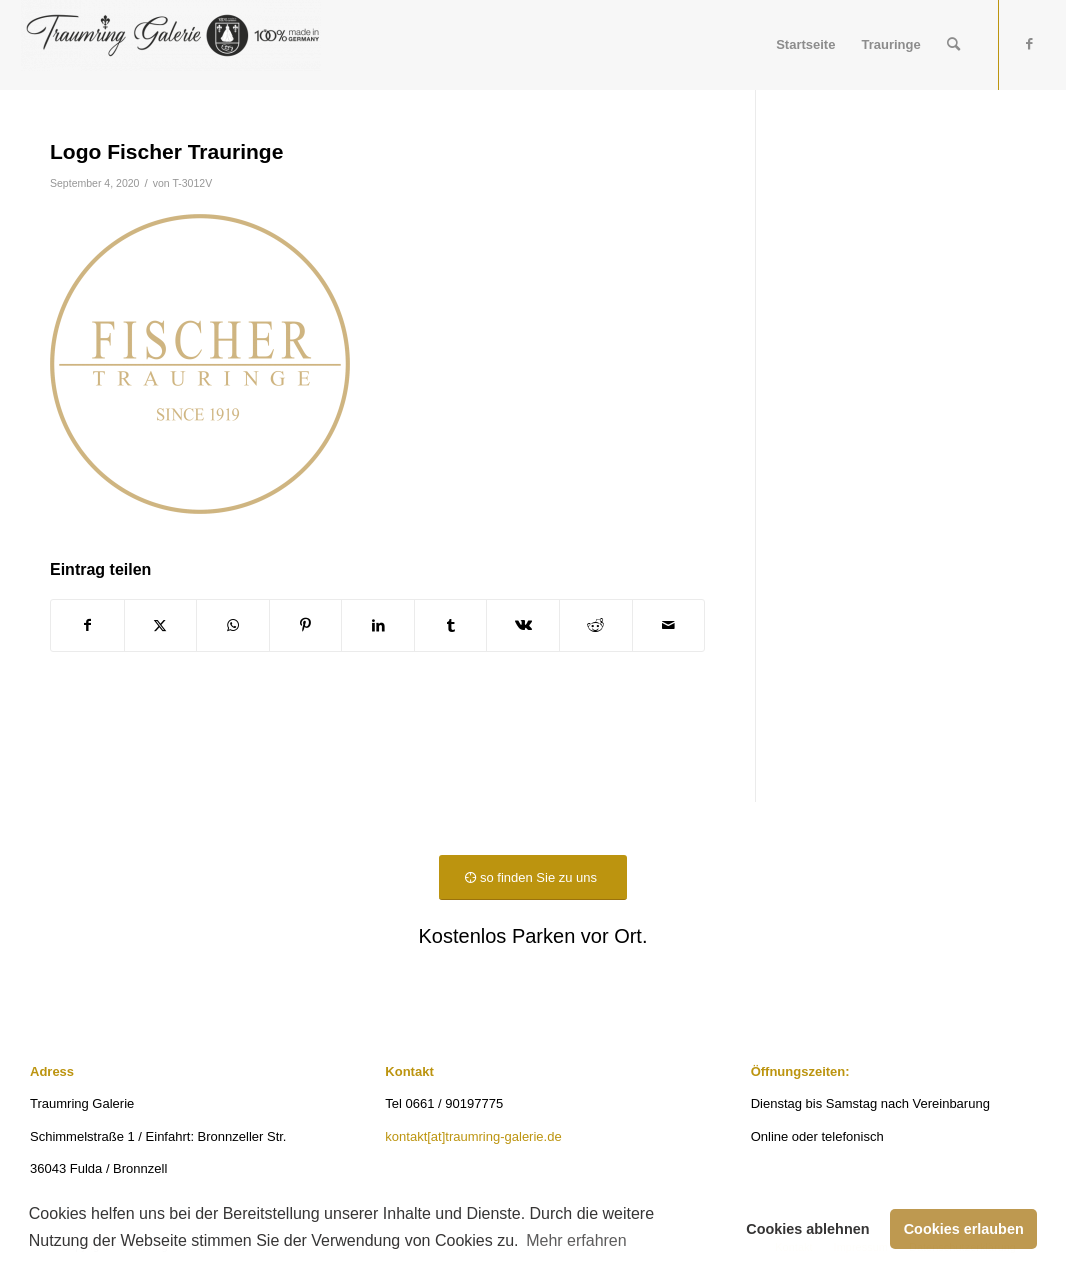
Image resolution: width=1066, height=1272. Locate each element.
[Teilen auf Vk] (523, 625)
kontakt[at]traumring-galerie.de (473, 1136)
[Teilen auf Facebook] (87, 625)
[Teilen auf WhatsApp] (233, 625)
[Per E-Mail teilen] (669, 625)
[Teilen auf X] (161, 625)
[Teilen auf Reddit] (596, 625)
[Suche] (953, 45)
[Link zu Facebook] (1030, 44)
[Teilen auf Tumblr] (451, 625)
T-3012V (192, 183)
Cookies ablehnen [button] (807, 1229)
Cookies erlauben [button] (964, 1229)
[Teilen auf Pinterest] (306, 625)
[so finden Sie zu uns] (533, 877)
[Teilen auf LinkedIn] (378, 625)
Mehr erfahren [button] (576, 1240)
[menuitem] (805, 45)
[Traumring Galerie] (171, 45)
